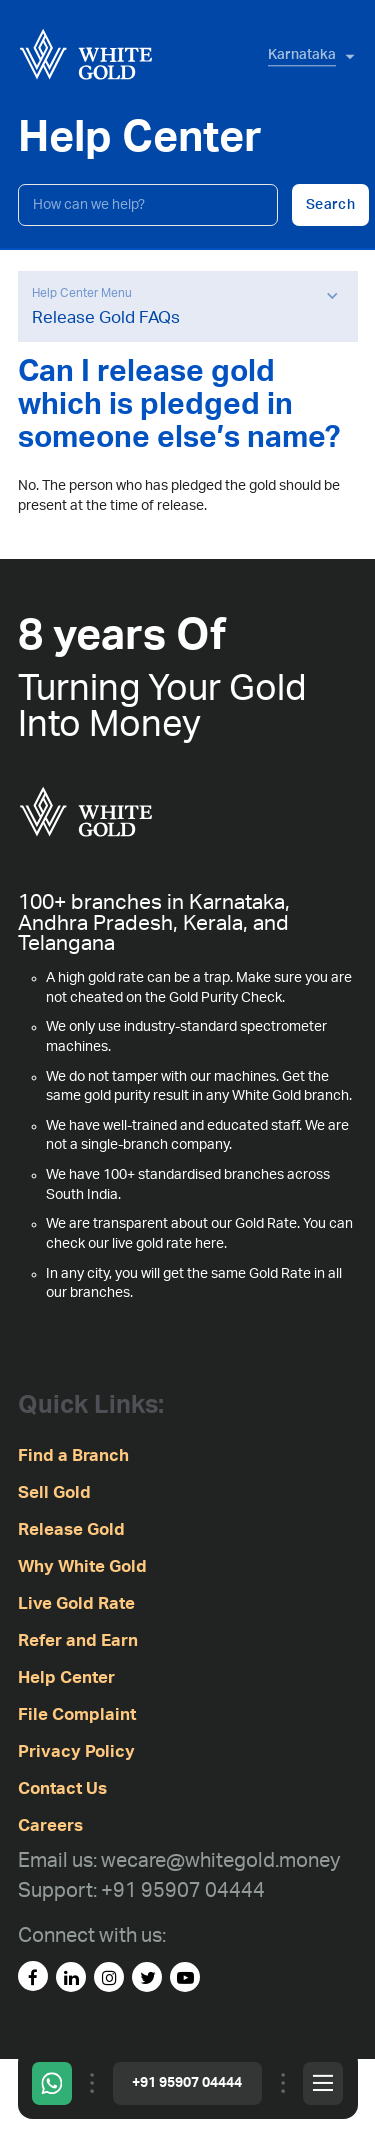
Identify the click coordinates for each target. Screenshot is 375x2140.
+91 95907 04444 (187, 2083)
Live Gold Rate (76, 1603)
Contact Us (62, 1788)
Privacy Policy (76, 1751)
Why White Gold (82, 1566)
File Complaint (77, 1714)
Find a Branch (73, 1455)
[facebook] (33, 1976)
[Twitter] (147, 1977)
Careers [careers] (50, 1825)
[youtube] (185, 1977)
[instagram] (109, 1977)
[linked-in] (71, 1977)
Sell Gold (54, 1492)
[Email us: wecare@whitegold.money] (179, 1862)
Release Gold (71, 1529)
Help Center (66, 1677)
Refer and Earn (78, 1640)
